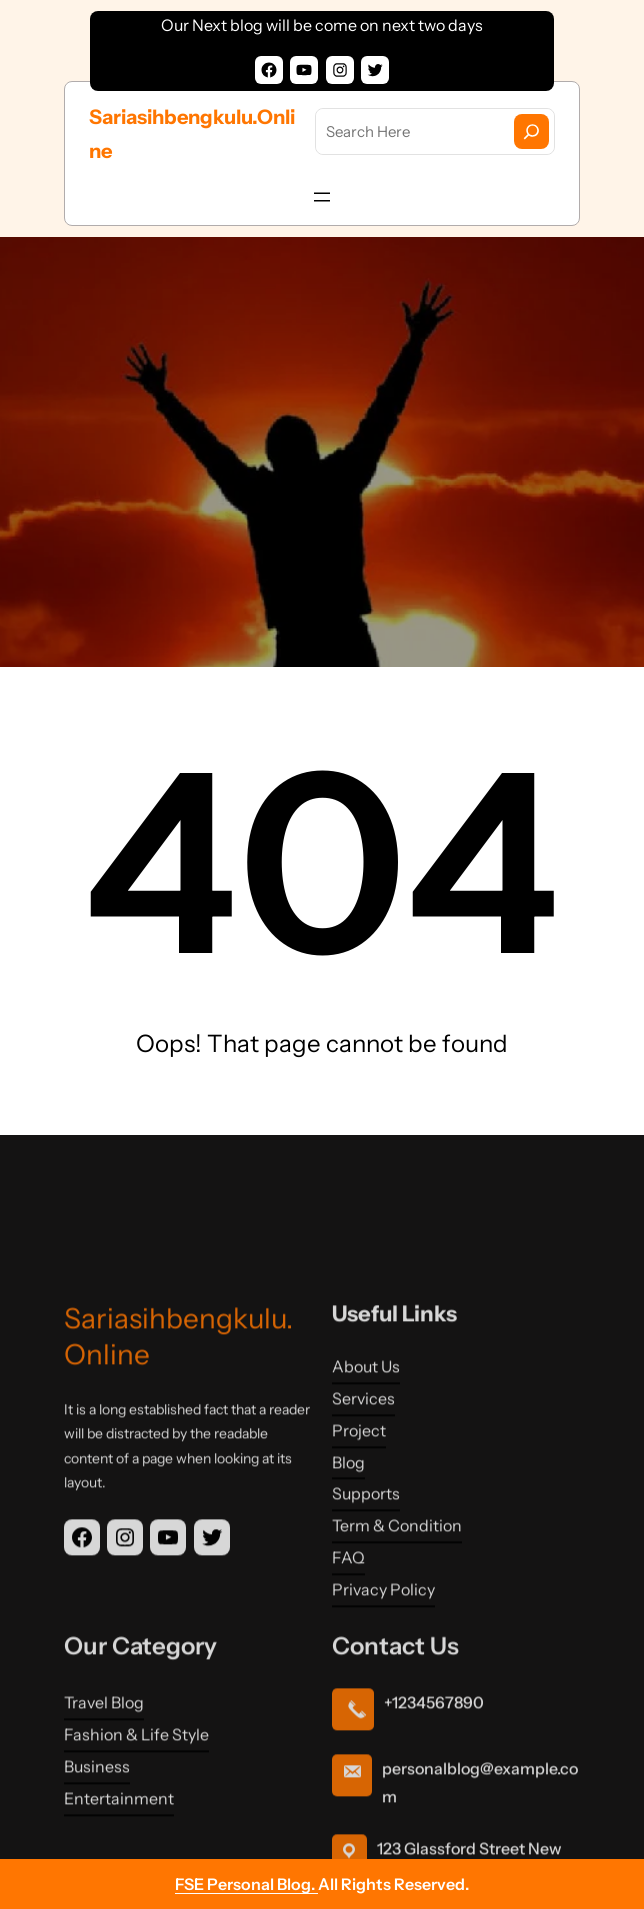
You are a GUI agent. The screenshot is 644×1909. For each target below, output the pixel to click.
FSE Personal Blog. (246, 1884)
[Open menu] (322, 197)
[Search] (531, 131)
